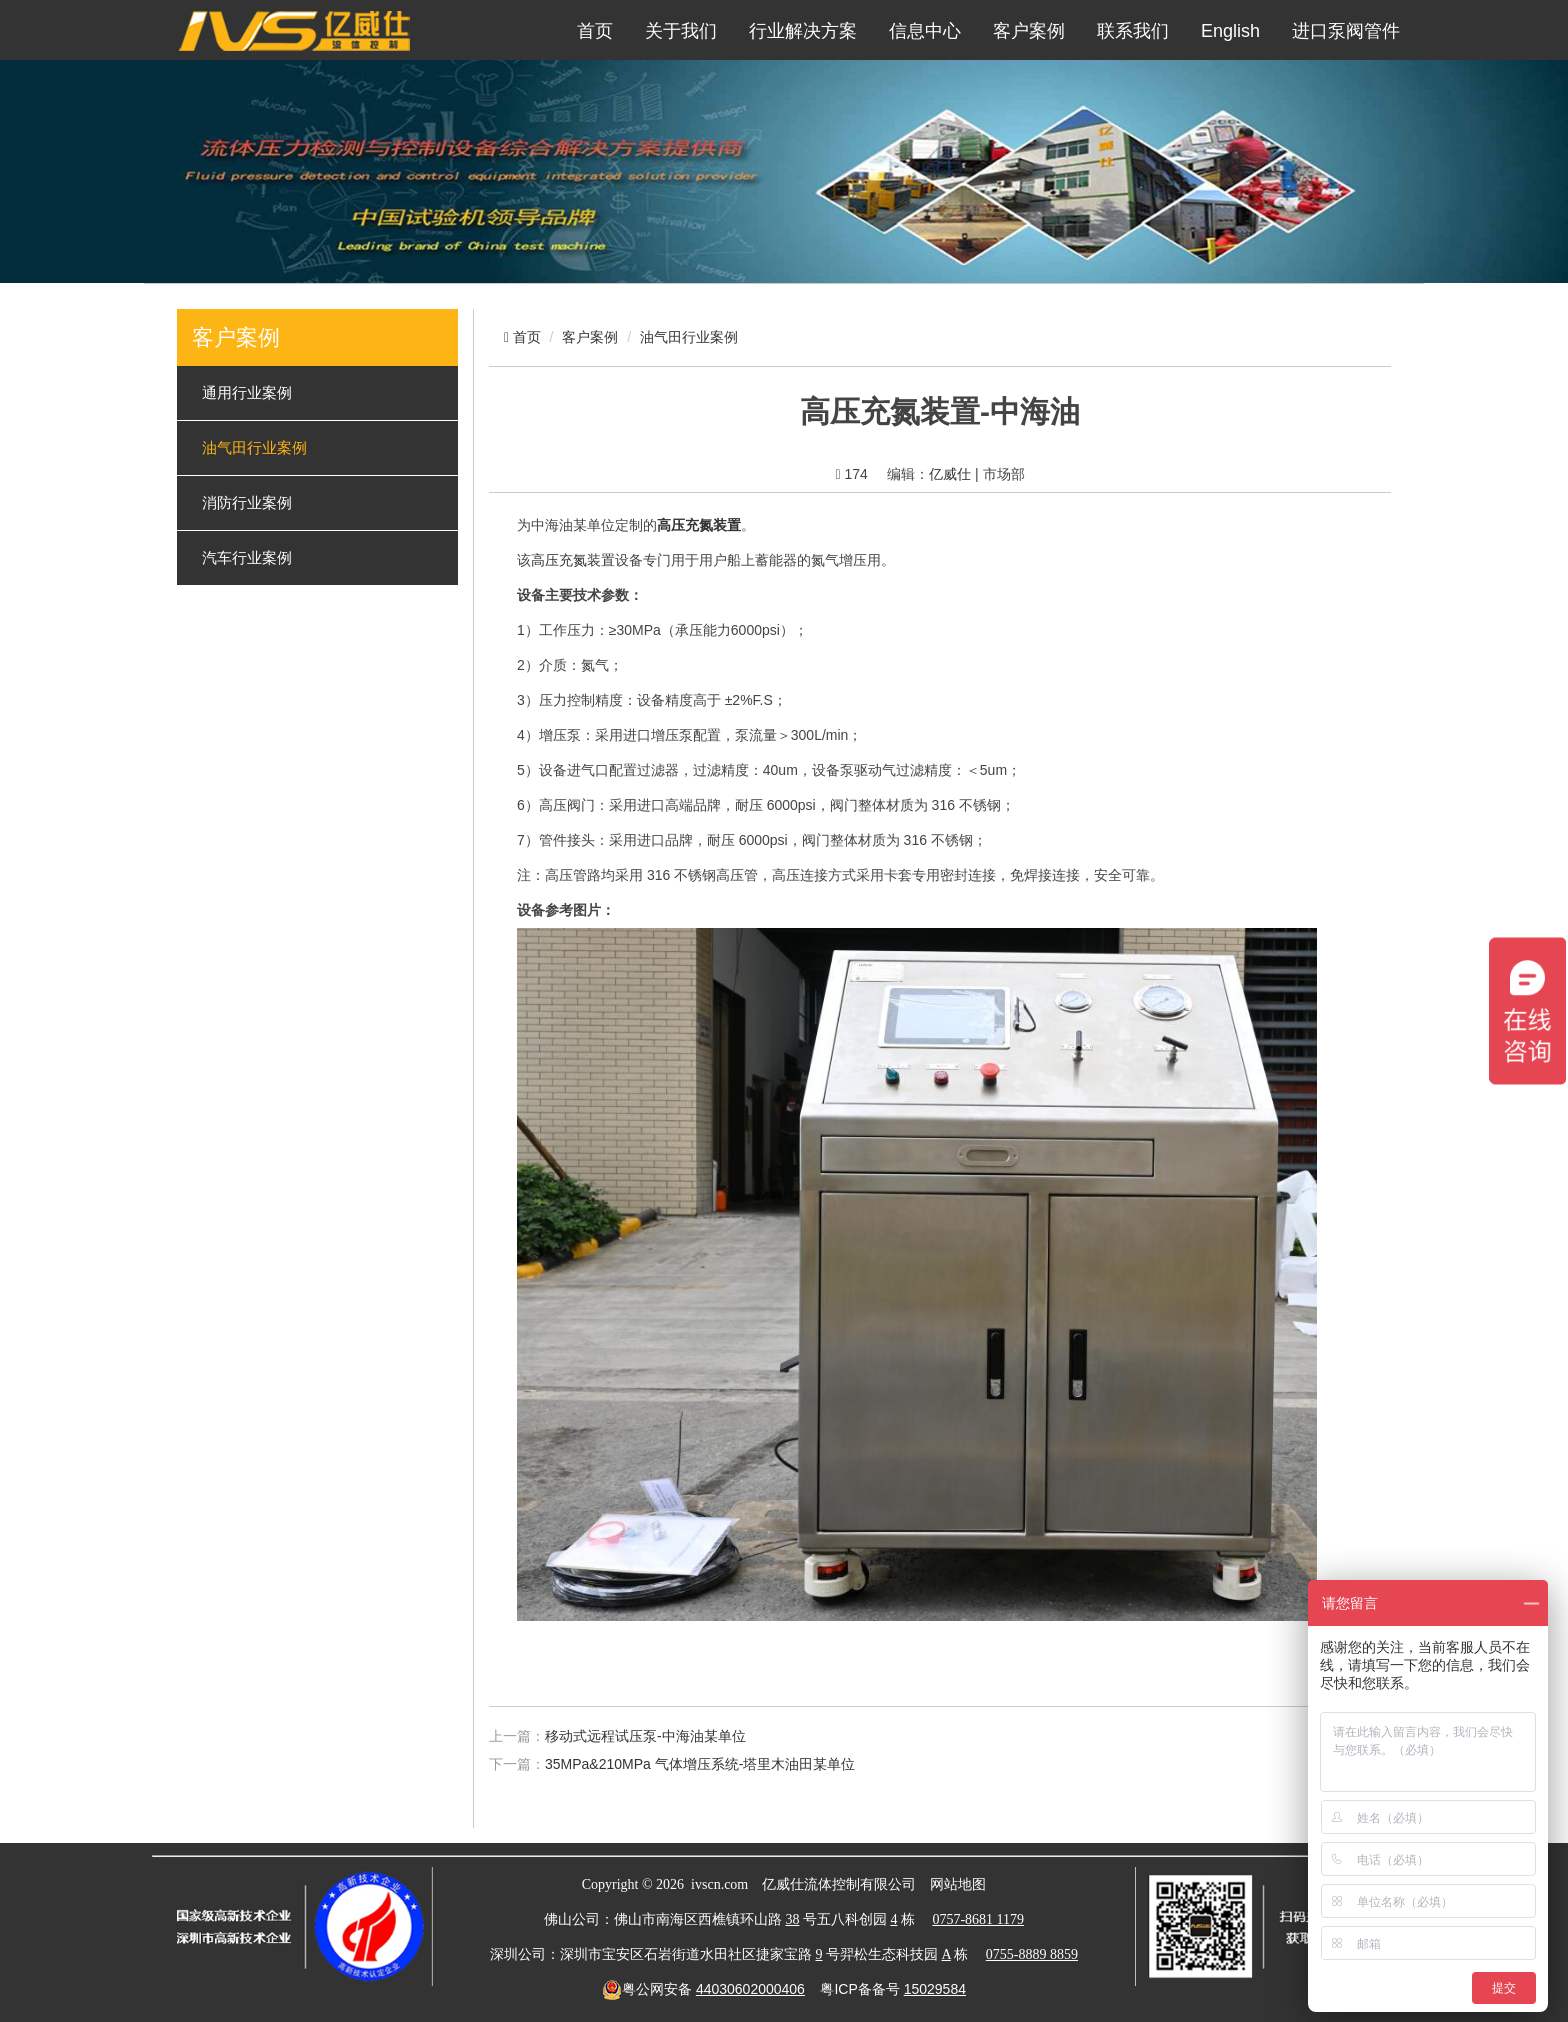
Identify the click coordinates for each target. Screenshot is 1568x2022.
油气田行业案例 (254, 448)
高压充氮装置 (573, 560)
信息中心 (925, 31)
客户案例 (1029, 31)
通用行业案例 (247, 393)
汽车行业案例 (247, 558)
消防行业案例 (247, 503)
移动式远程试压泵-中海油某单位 (645, 1736)
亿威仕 (950, 474)
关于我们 (681, 31)
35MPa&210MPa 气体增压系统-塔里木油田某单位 (700, 1764)
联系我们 (1133, 31)
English (1230, 31)
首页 (595, 31)
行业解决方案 (803, 31)
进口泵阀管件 (1346, 31)
